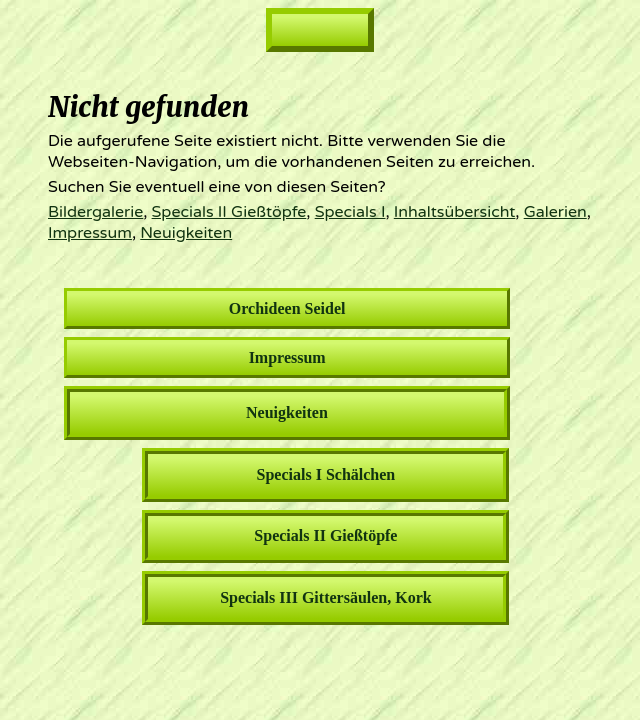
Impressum (90, 233)
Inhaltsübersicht (455, 212)
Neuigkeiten (186, 233)
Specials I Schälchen (326, 474)
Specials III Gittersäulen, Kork (326, 597)
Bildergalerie (95, 212)
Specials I (350, 212)
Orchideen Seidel (287, 308)
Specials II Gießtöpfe (229, 212)
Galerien (555, 212)
